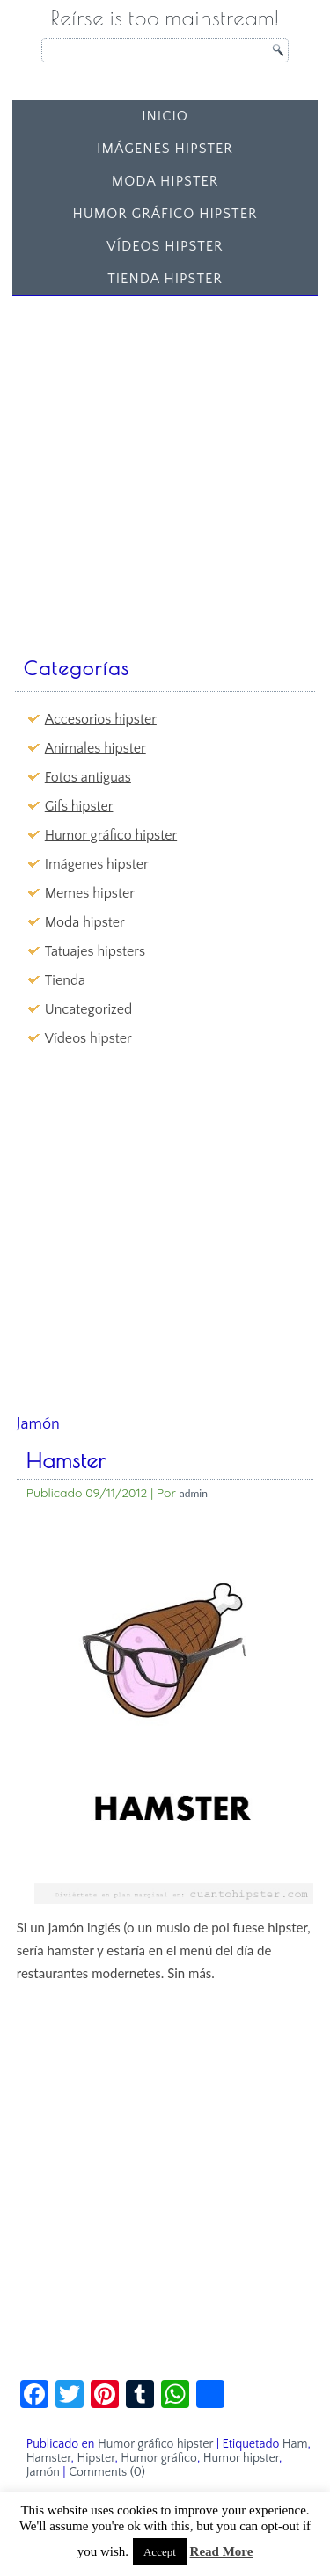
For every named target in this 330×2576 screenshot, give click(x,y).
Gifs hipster (79, 806)
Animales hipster (95, 748)
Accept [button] (159, 2551)
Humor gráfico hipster (164, 214)
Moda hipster (165, 181)
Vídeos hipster (164, 246)
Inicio (165, 116)
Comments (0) (107, 2472)
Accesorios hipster (101, 719)
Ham (295, 2444)
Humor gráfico (159, 2458)
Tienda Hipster (165, 279)
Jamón (43, 2472)
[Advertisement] (165, 468)
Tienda (65, 980)
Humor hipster (241, 2458)
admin (194, 1493)
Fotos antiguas (88, 777)
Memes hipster (90, 893)
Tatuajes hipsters (95, 951)
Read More (221, 2551)
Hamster (66, 1460)
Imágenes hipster (165, 148)
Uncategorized (88, 1009)
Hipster (95, 2458)
